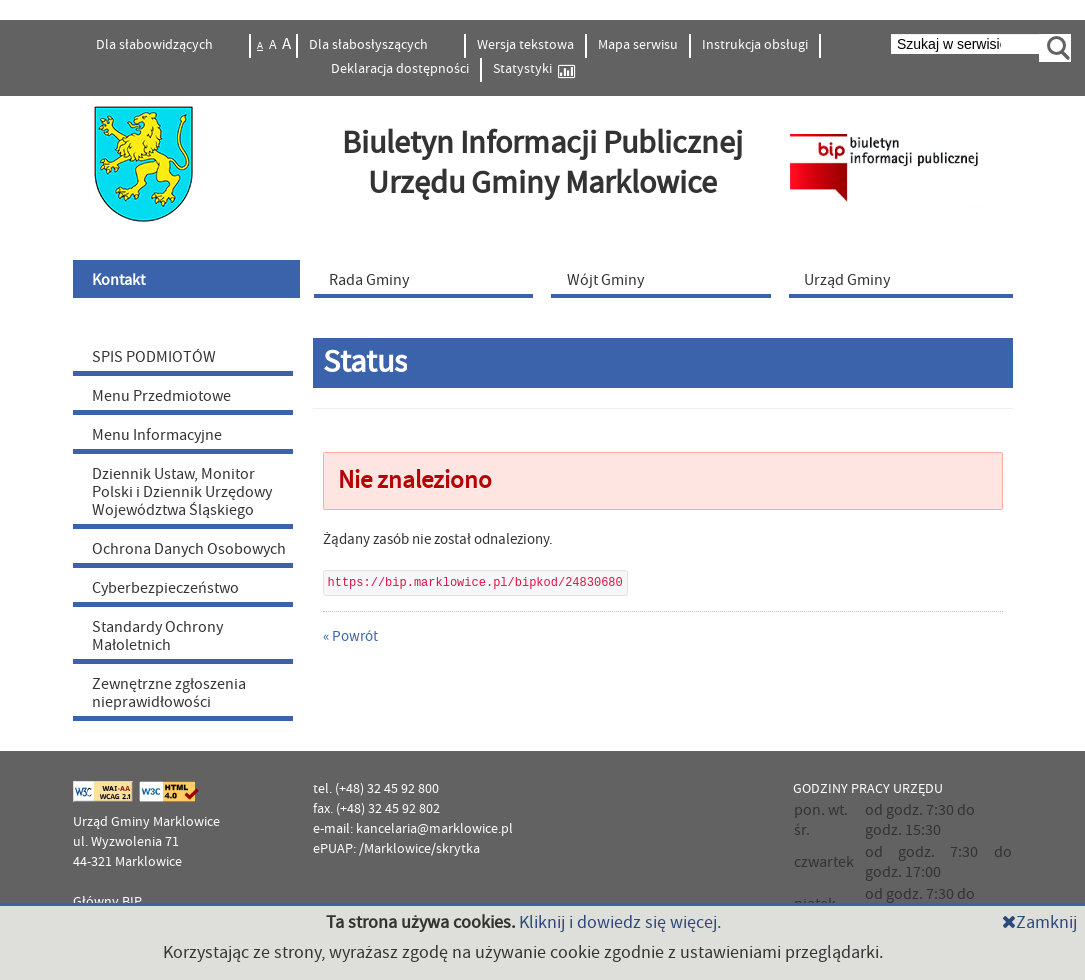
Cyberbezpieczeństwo (165, 588)
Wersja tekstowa (525, 45)
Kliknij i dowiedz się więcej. (620, 922)
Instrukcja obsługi (755, 45)
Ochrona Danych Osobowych (189, 549)
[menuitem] (189, 279)
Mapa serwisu (638, 45)
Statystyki (534, 69)
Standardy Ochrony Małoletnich (157, 636)
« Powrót (350, 636)
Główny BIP (107, 902)
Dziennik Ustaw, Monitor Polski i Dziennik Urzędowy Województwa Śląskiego (182, 492)
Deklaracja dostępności (400, 69)
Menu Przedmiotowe (161, 396)
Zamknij (1039, 922)
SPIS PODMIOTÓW (154, 357)
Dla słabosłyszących (370, 45)
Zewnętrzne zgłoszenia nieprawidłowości (169, 693)
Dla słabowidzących (156, 45)
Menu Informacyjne (157, 435)
